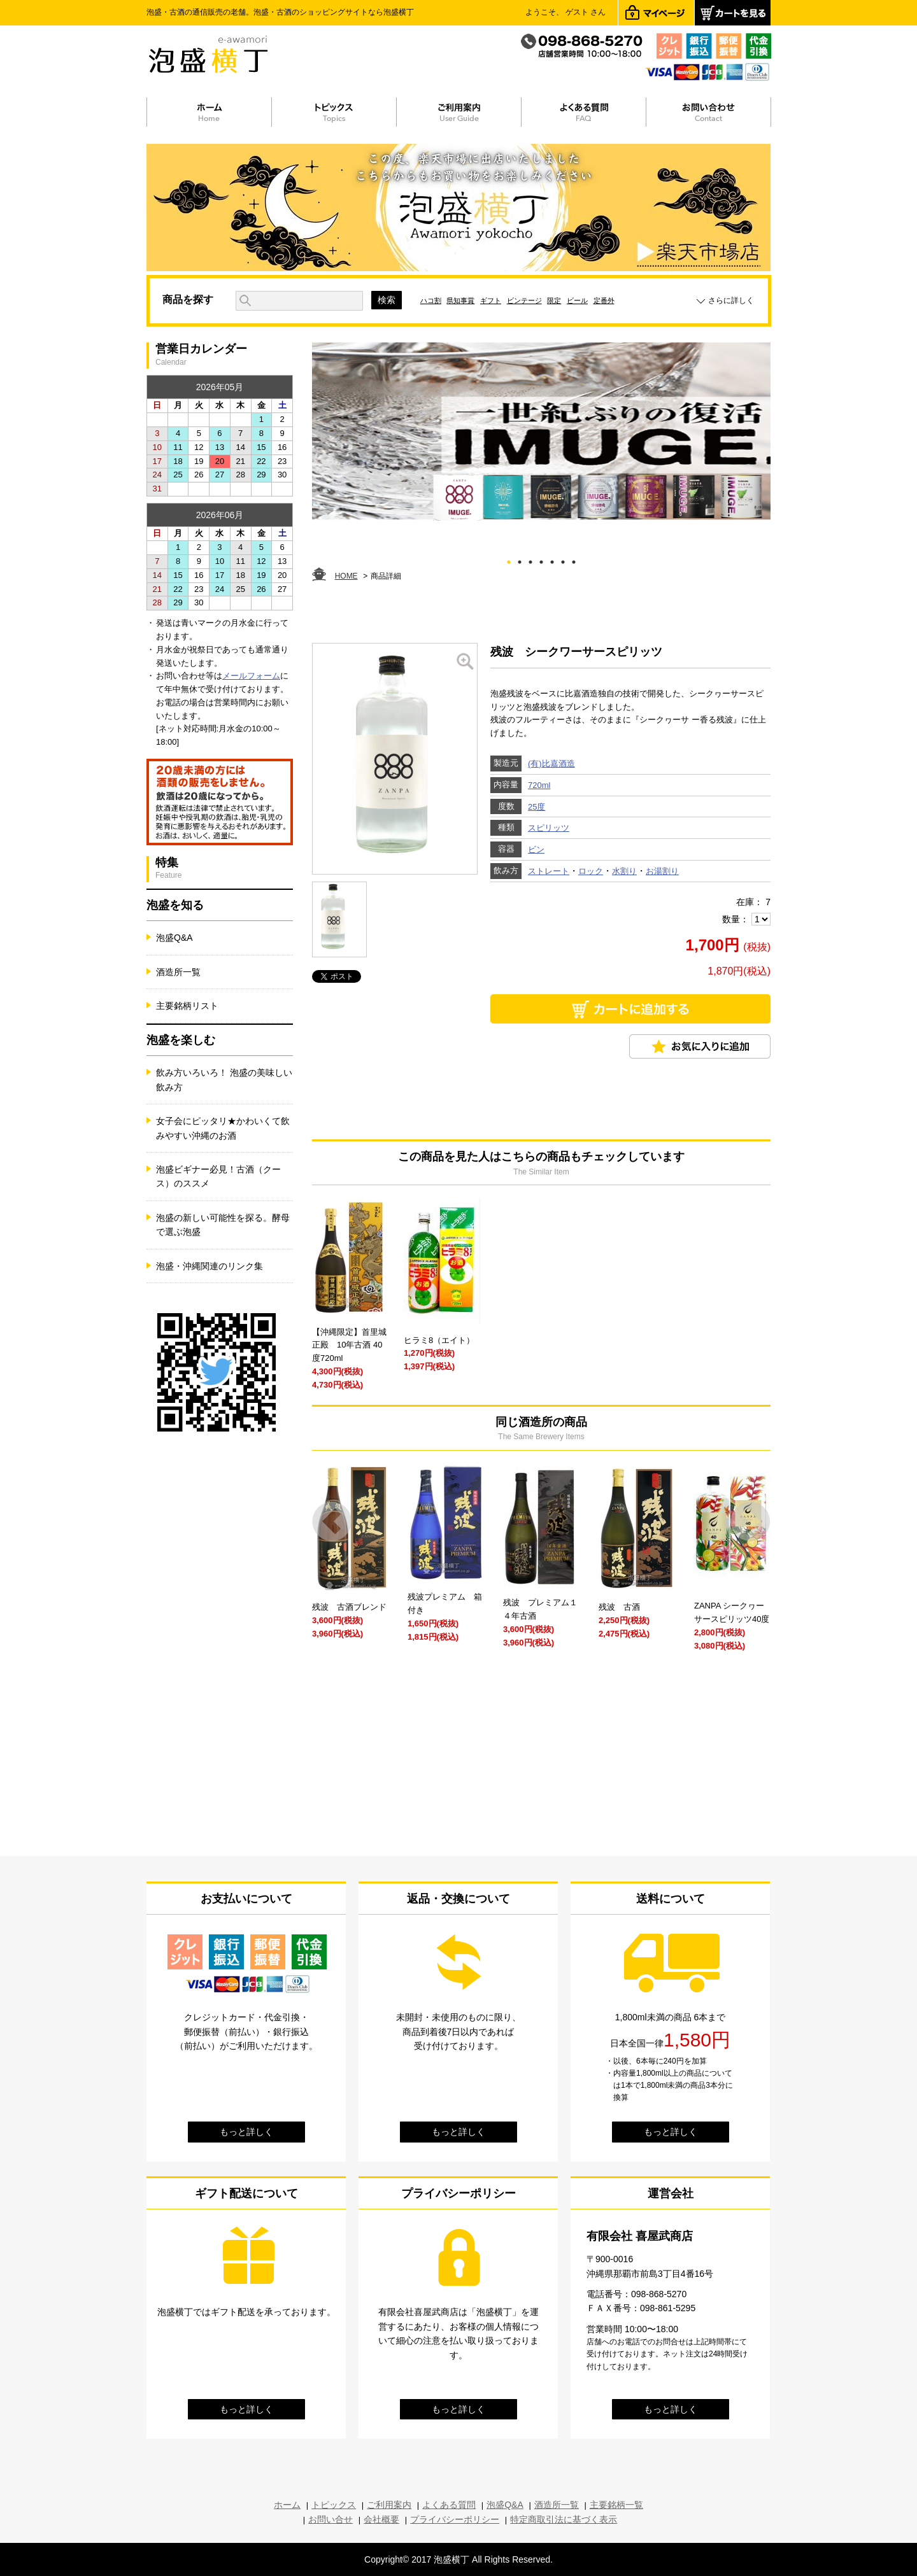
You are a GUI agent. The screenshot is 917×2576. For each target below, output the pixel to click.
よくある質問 (449, 2505)
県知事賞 (460, 300)
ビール (577, 300)
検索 (386, 300)
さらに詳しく (731, 300)
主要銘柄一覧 (616, 2505)
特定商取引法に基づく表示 (563, 2519)
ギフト (490, 300)
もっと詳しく (246, 2132)
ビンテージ (524, 300)
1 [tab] (509, 560)
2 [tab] (520, 560)
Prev (332, 1522)
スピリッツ (548, 828)
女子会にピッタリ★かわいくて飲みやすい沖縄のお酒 (223, 1128)
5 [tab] (552, 560)
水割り (624, 871)
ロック (590, 871)
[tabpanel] (541, 431)
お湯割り (662, 871)
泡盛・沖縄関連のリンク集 (209, 1266)
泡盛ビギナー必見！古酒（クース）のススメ (218, 1176)
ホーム (287, 2505)
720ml (539, 785)
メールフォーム (251, 675)
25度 (536, 807)
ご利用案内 (389, 2505)
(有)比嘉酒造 (551, 763)
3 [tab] (531, 560)
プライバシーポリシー (454, 2519)
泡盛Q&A (174, 938)
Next (750, 1522)
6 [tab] (563, 560)
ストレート (548, 871)
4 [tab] (541, 560)
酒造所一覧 (178, 972)
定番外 (604, 300)
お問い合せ (330, 2519)
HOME (346, 576)
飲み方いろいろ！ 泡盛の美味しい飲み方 (224, 1079)
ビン (536, 849)
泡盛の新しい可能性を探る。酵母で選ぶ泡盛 (223, 1225)
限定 (554, 300)
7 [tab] (574, 560)
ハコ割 (430, 300)
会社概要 (381, 2519)
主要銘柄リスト (187, 1006)
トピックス (333, 2505)
